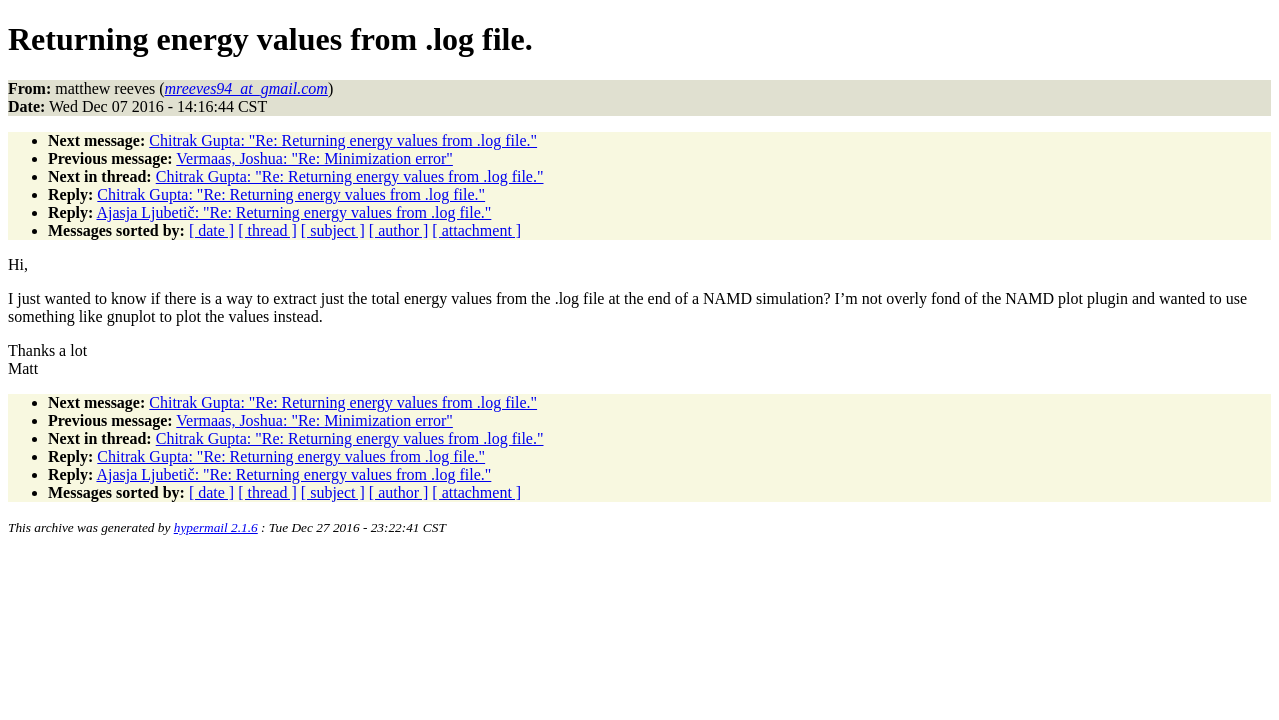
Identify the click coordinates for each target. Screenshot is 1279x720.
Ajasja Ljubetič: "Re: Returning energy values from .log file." (293, 212)
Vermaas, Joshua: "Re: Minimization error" (314, 158)
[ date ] (211, 230)
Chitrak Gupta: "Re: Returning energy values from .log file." (343, 140)
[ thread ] (267, 230)
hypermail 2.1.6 (216, 527)
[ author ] (399, 230)
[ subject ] (333, 230)
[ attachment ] (476, 230)
